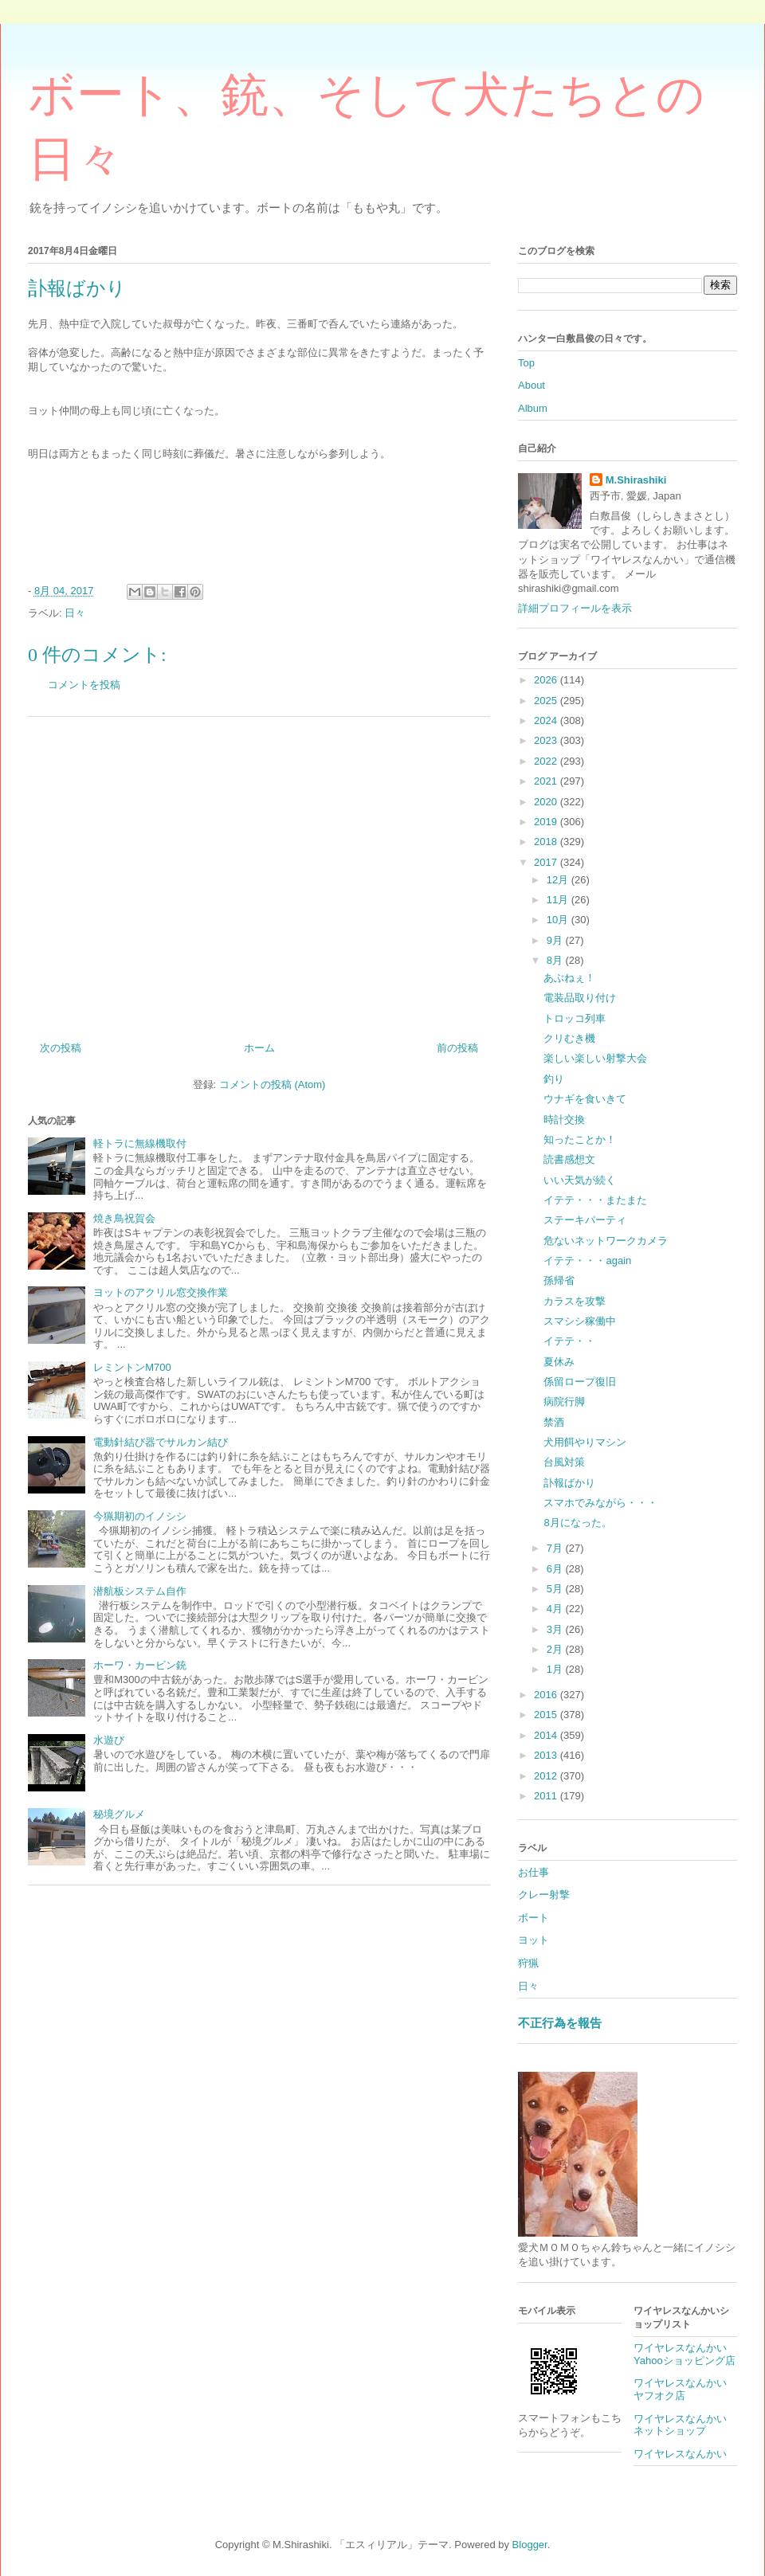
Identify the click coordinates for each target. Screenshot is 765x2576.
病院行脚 (564, 1401)
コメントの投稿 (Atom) (272, 1084)
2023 (547, 740)
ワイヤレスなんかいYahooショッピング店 (685, 2354)
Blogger (529, 2545)
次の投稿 (60, 1048)
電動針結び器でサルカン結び (160, 1442)
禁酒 (553, 1422)
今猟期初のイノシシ (139, 1516)
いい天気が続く (579, 1180)
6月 (556, 1569)
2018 (547, 842)
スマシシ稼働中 (579, 1321)
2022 (547, 761)
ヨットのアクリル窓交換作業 (160, 1292)
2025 (547, 701)
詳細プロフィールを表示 (575, 608)
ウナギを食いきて (584, 1099)
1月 (556, 1669)
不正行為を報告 (560, 2023)
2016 (547, 1695)
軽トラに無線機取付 (139, 1143)
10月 (559, 920)
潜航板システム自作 (139, 1591)
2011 (547, 1796)
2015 (547, 1715)
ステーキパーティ (584, 1220)
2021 (547, 781)
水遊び (108, 1740)
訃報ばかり (569, 1483)
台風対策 (564, 1462)
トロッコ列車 (574, 1018)
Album (532, 408)
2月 (556, 1649)
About (531, 385)
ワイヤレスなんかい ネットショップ (685, 2425)
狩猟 (528, 1963)
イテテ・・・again (587, 1260)
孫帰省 (559, 1280)
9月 (556, 940)
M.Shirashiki (636, 480)
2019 (547, 822)
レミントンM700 (132, 1367)
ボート (533, 1918)
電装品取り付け (579, 998)
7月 (556, 1548)
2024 (547, 720)
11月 (559, 900)
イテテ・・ (569, 1341)
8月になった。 (577, 1523)
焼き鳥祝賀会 (124, 1218)
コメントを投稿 (84, 685)
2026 (547, 680)
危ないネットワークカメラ (605, 1241)
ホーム (259, 1048)
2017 (547, 862)
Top (526, 363)
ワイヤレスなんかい (680, 2454)
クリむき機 (569, 1038)
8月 (556, 960)
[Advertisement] (259, 873)
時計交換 (564, 1120)
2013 (547, 1755)
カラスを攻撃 (574, 1301)
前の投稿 (457, 1048)
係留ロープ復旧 (579, 1382)
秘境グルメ (119, 1814)
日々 (75, 613)
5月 (556, 1589)
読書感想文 (569, 1159)
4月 (556, 1609)
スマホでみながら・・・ (600, 1503)
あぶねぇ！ (569, 978)
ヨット (533, 1940)
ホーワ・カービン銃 (139, 1665)
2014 (547, 1735)
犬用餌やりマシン (584, 1442)
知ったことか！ (579, 1139)
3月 (556, 1629)
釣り (553, 1079)
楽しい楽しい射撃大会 (595, 1058)
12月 (559, 880)
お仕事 (533, 1872)
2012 (547, 1776)
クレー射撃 (544, 1895)
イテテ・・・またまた (595, 1200)
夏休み (559, 1362)
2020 (547, 802)
